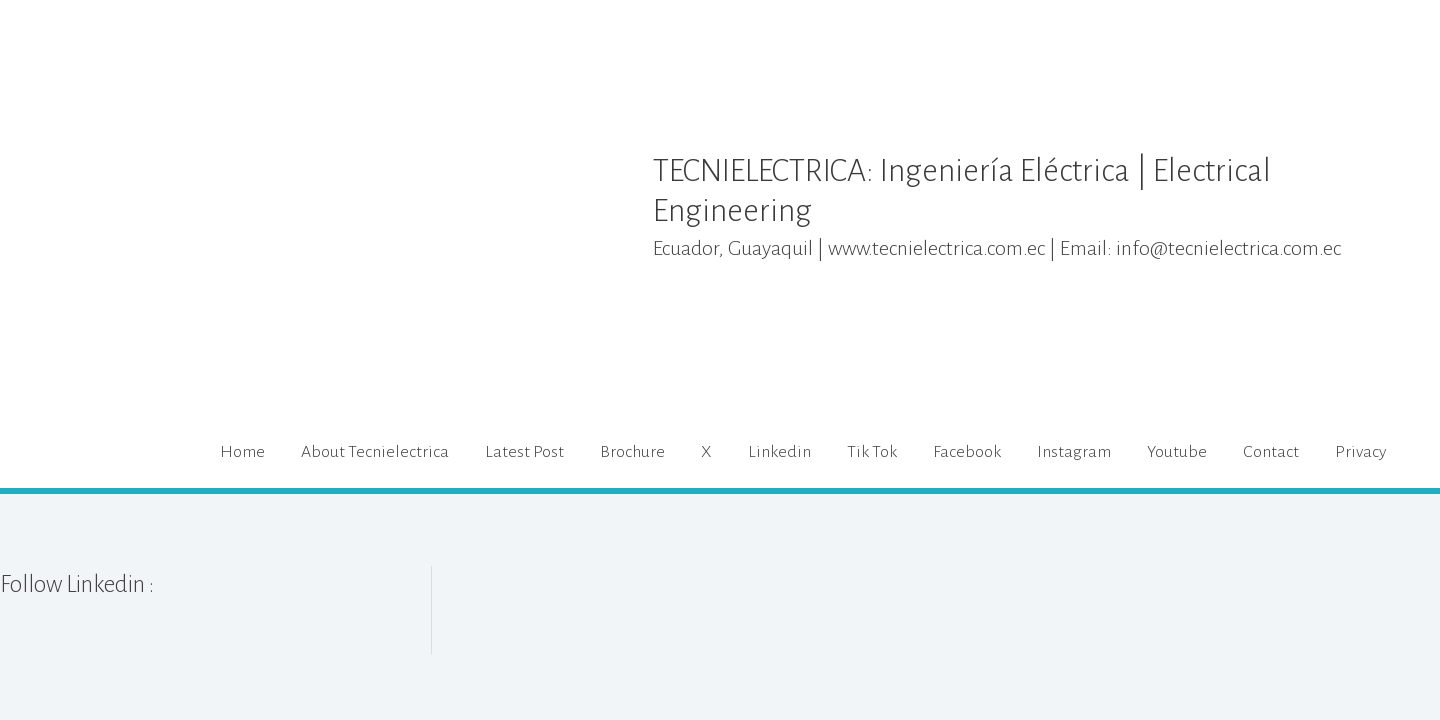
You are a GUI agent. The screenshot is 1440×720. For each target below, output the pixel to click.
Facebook (967, 452)
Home (242, 452)
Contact (1271, 452)
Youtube (1177, 452)
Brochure (632, 452)
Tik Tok (872, 452)
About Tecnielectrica (375, 452)
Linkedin (779, 452)
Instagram (1074, 452)
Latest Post (524, 452)
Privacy (1361, 452)
